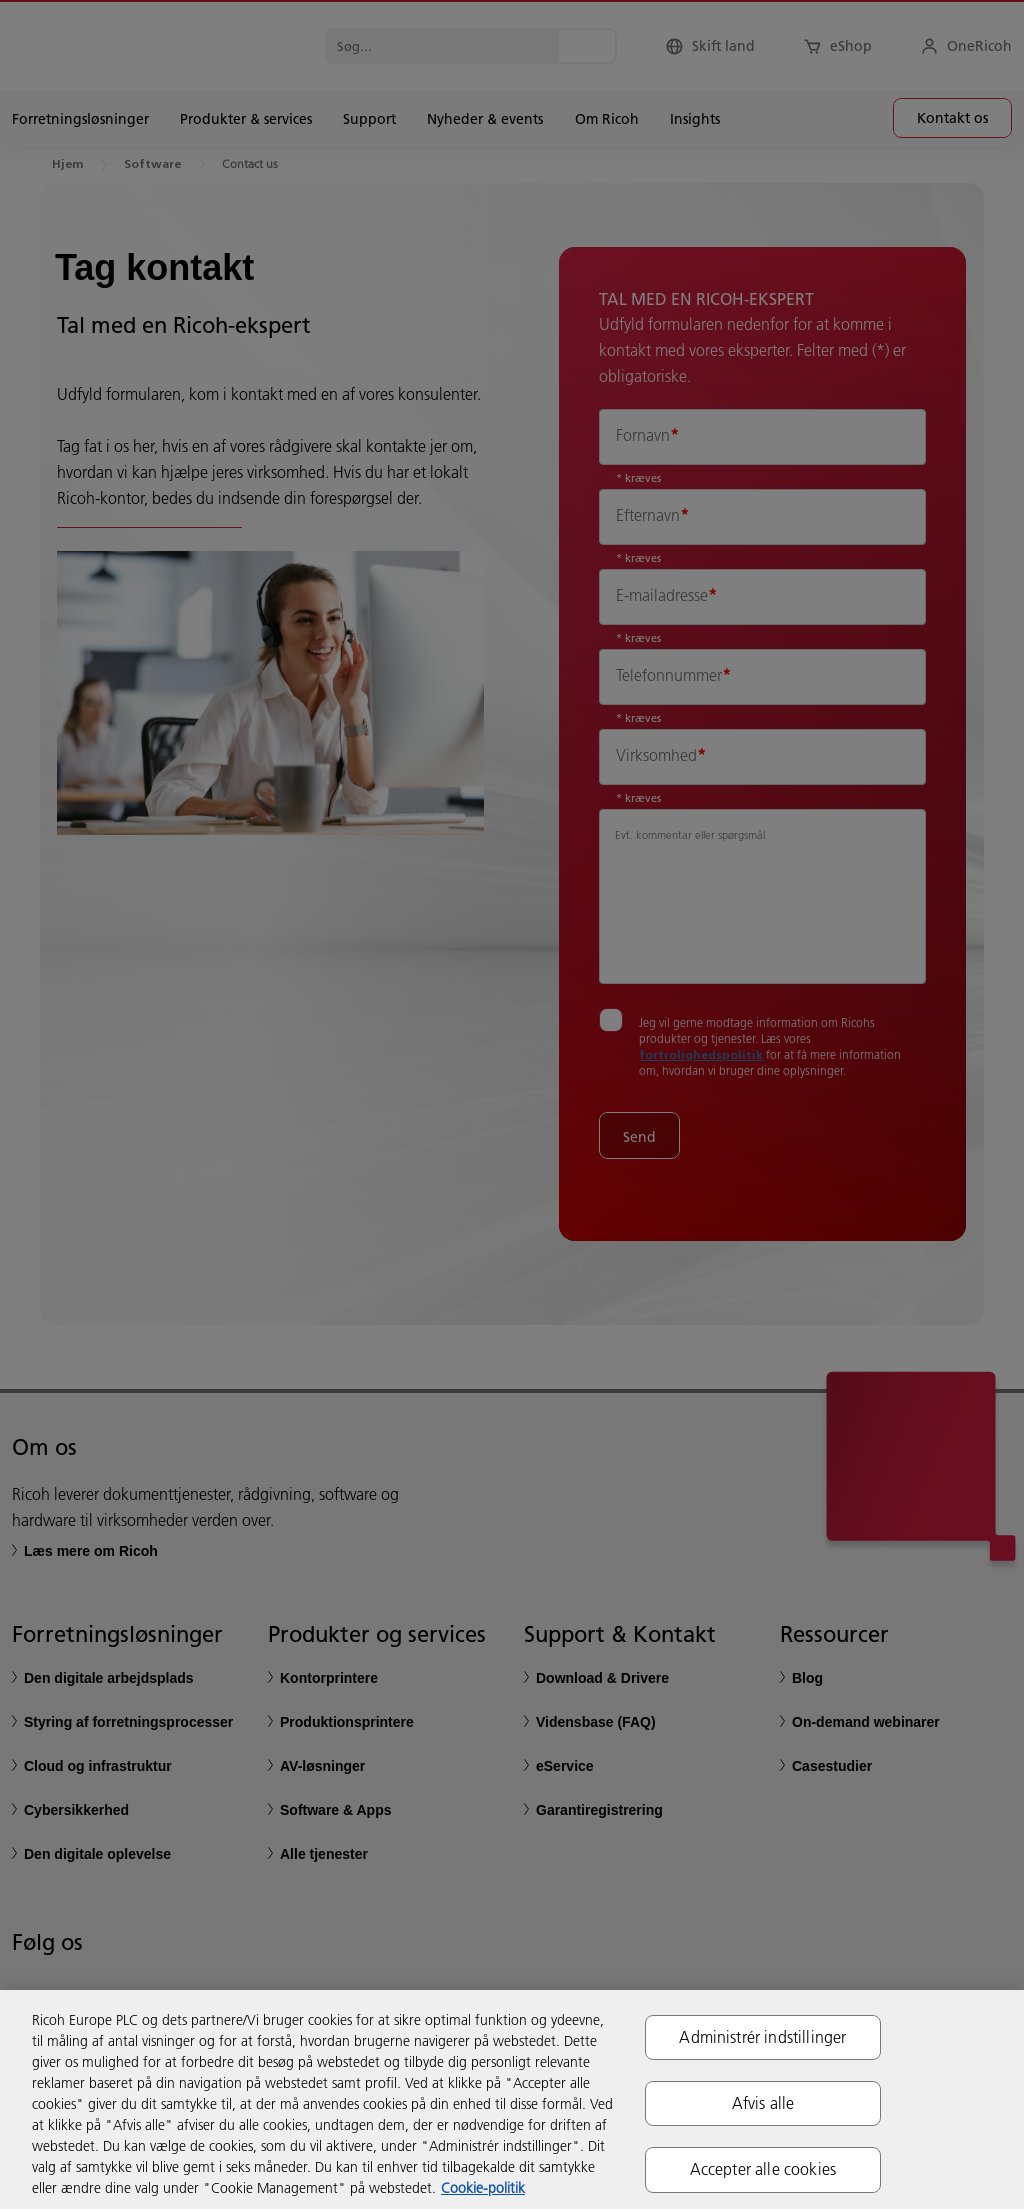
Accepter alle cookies (763, 2169)
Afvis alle (763, 2103)
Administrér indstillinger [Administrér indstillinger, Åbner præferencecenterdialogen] (762, 2037)
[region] (512, 2099)
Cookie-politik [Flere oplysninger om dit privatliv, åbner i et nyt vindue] (483, 2188)
